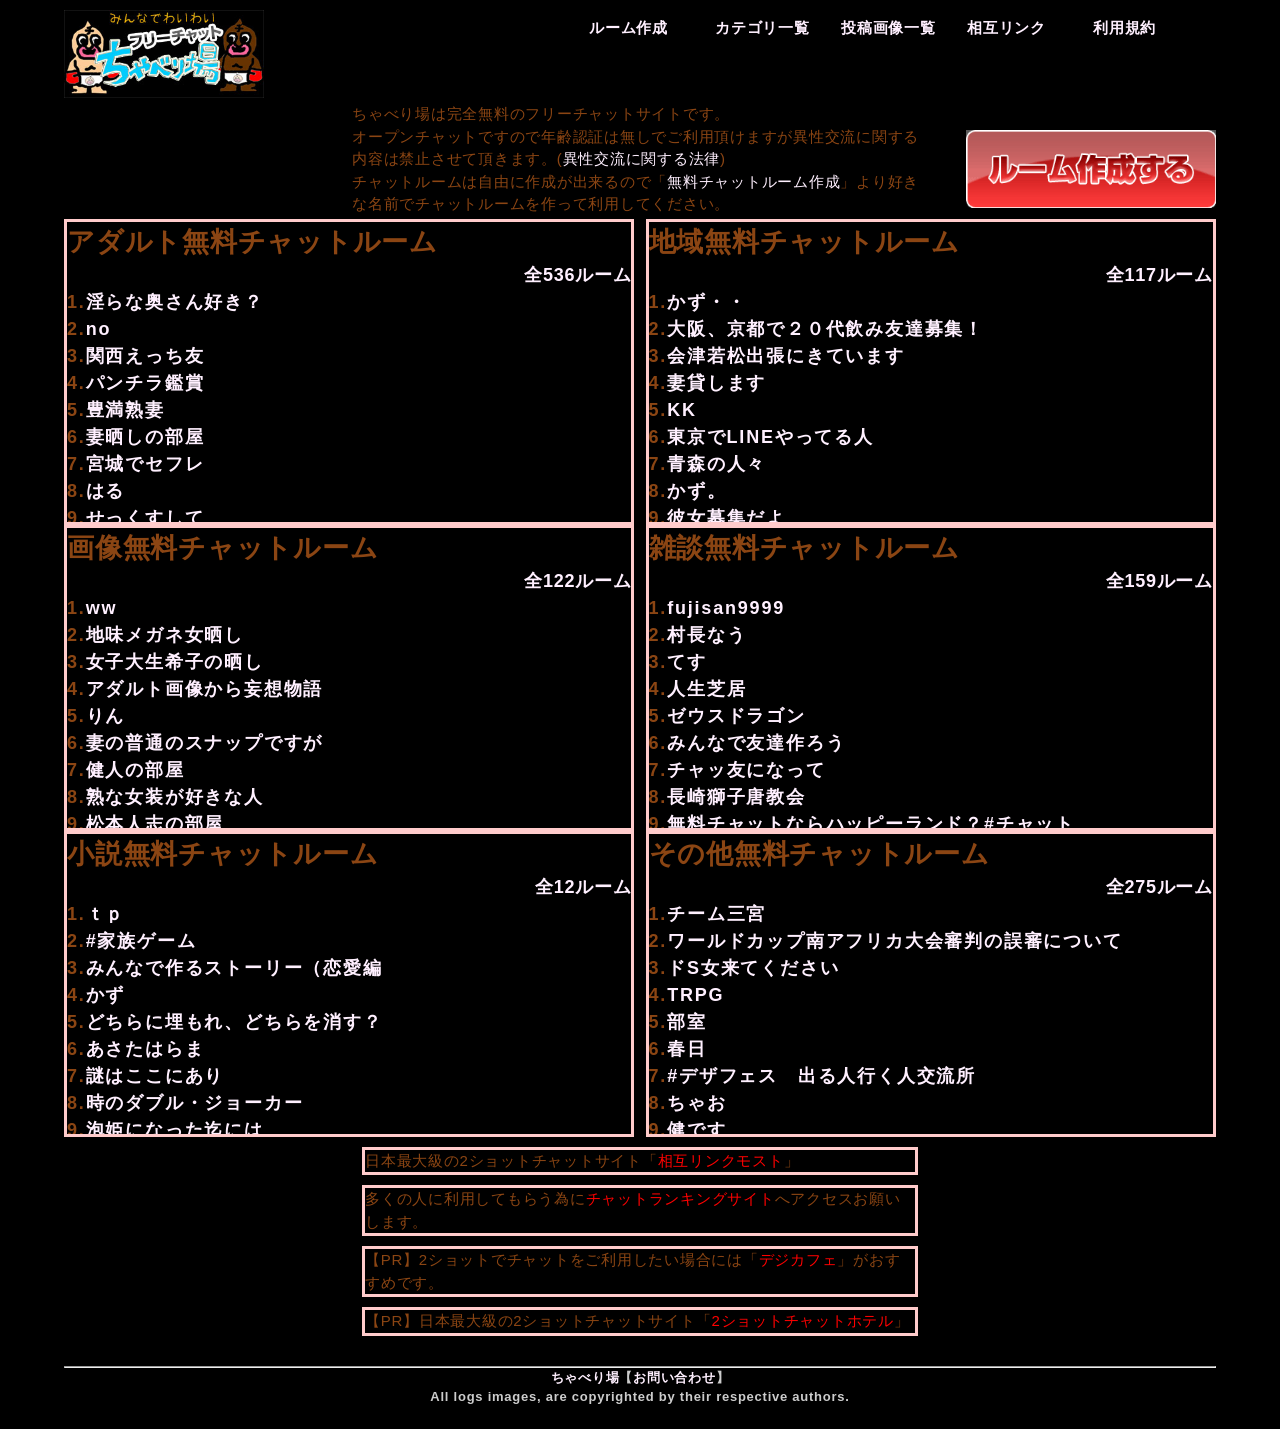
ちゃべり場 (585, 1377)
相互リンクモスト (721, 1160)
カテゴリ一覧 (762, 27)
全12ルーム (583, 887)
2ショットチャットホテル (802, 1320)
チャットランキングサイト (680, 1198)
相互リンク (1006, 27)
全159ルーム (1159, 581)
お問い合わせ (674, 1377)
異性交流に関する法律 (642, 158)
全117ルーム (1159, 275)
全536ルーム (577, 275)
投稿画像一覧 (888, 27)
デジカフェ (798, 1259)
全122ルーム (577, 581)
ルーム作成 (628, 27)
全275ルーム (1159, 887)
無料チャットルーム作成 (753, 181)
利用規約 (1124, 27)
